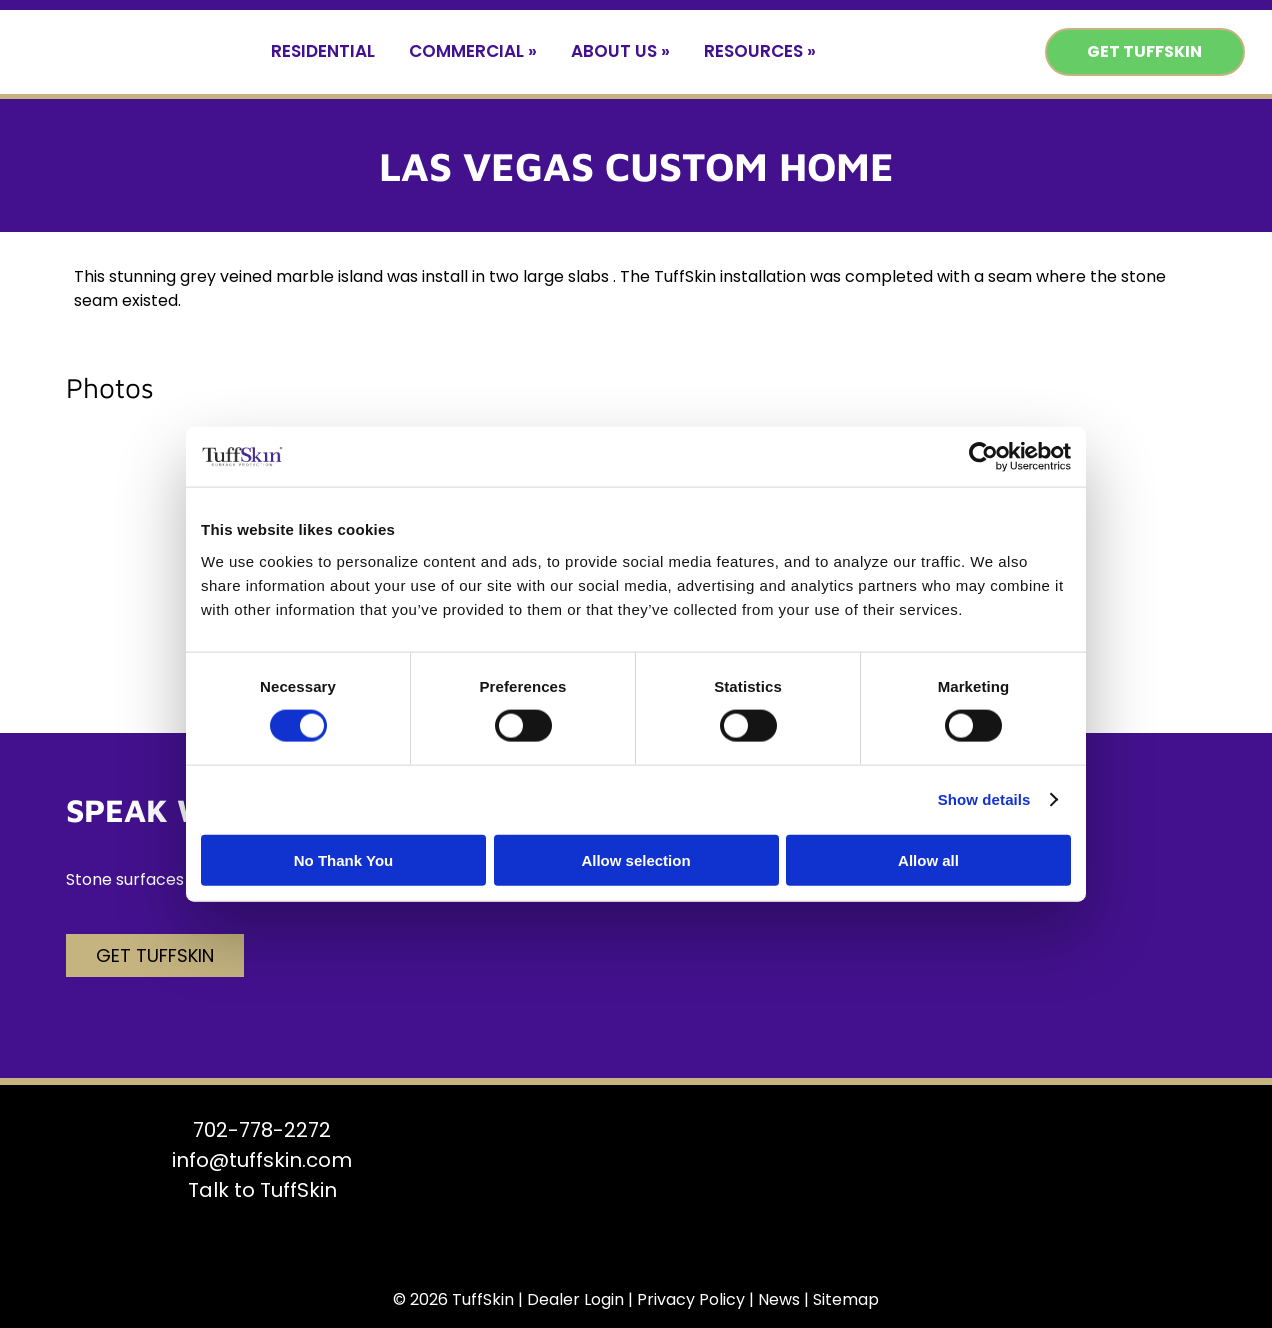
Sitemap (846, 1299)
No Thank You (343, 859)
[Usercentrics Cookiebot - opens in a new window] (983, 457)
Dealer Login (575, 1299)
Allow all (928, 859)
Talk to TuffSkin (262, 1190)
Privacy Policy (691, 1299)
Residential (323, 51)
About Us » (620, 51)
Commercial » (473, 51)
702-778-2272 (262, 1130)
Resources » (760, 51)
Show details (984, 799)
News (779, 1299)
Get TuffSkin (1144, 51)
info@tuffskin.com (262, 1160)
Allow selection (635, 859)
